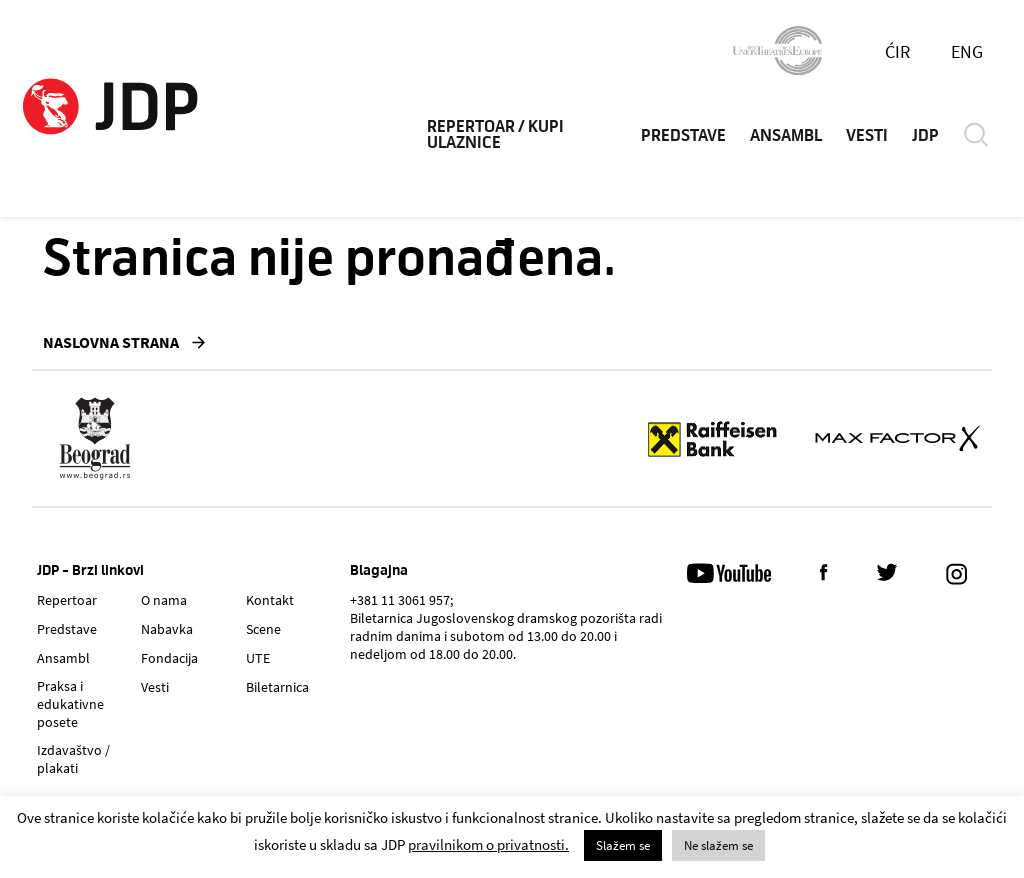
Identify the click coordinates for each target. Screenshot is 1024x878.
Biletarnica (277, 687)
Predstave (67, 629)
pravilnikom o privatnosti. (488, 844)
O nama (164, 600)
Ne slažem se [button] (718, 845)
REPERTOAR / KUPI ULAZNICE (495, 135)
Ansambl (63, 658)
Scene (263, 629)
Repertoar (67, 600)
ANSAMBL (786, 136)
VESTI (867, 136)
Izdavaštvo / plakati (73, 759)
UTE (258, 658)
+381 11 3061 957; (401, 600)
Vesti (155, 687)
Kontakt (270, 600)
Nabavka (167, 629)
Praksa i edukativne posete (70, 704)
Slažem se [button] (623, 845)
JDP (925, 136)
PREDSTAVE (683, 136)
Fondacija (169, 658)
